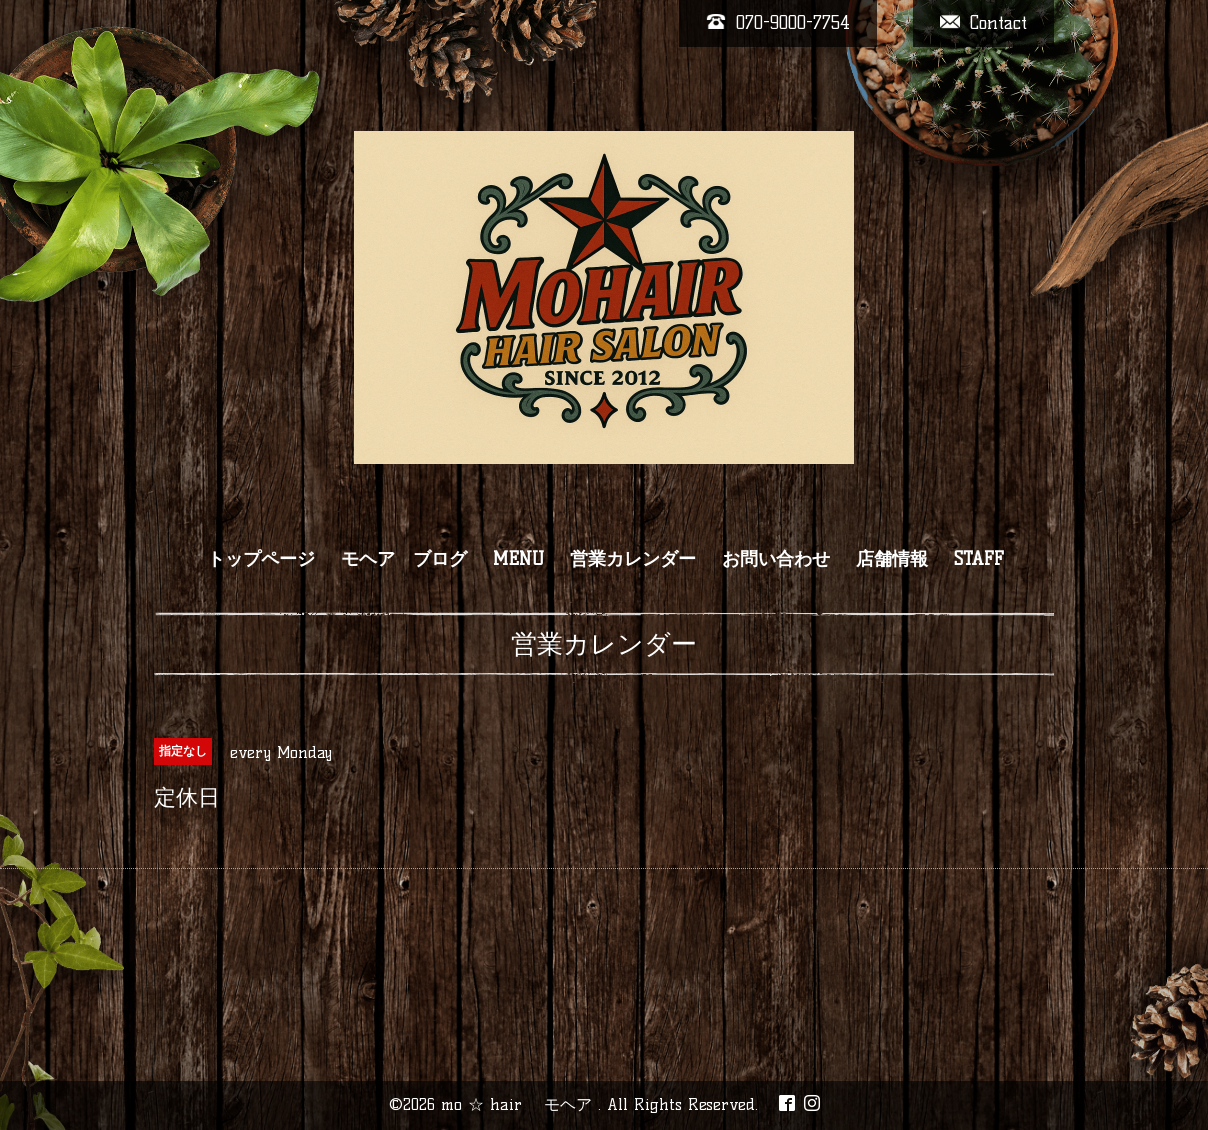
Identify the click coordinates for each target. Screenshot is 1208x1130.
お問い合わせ (776, 559)
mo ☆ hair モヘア (519, 1104)
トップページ (261, 559)
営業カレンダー (633, 559)
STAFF (979, 559)
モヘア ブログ (404, 559)
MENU (518, 559)
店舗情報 (892, 559)
